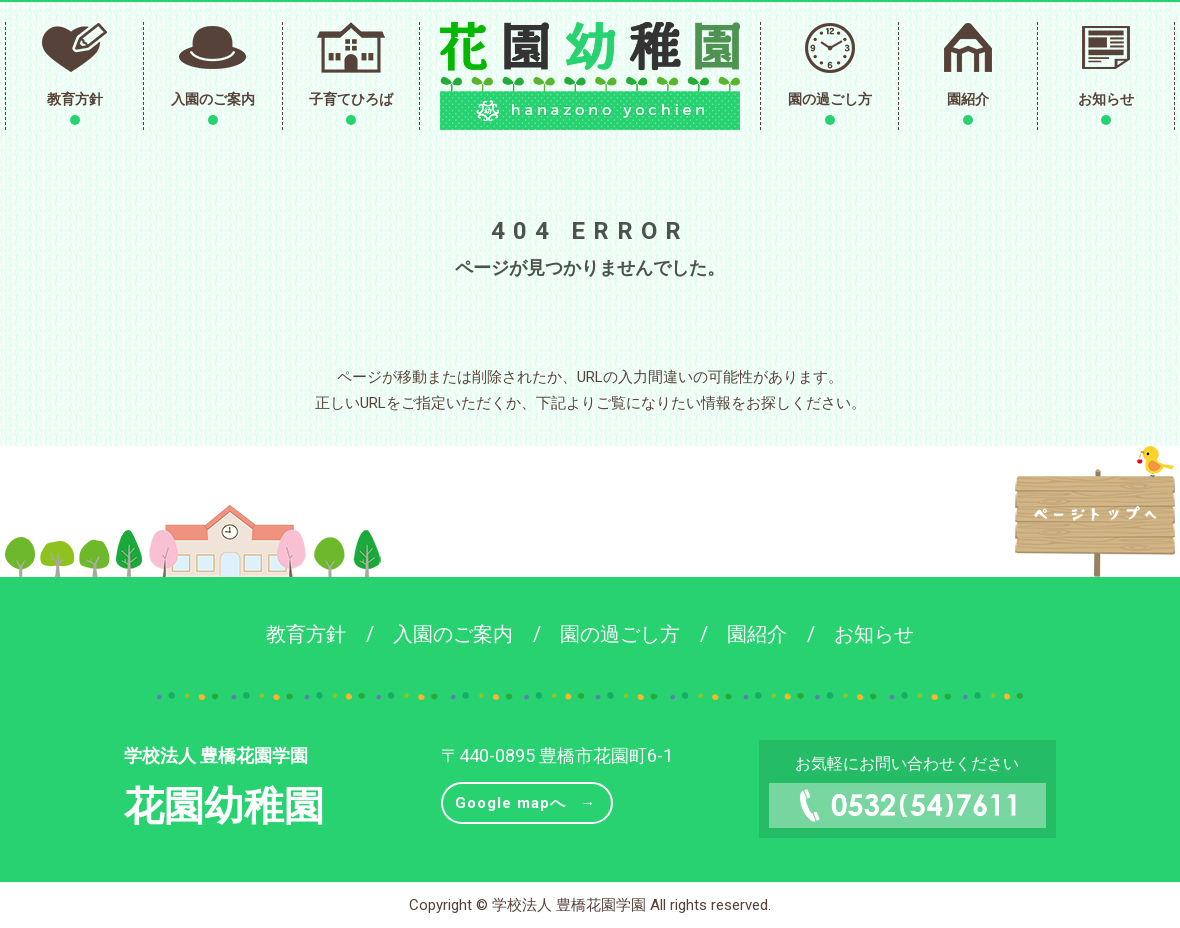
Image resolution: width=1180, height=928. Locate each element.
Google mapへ (510, 803)
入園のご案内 (213, 99)
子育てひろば (351, 99)
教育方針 (75, 99)
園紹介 (968, 99)
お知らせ (1106, 99)
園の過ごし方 (830, 99)
